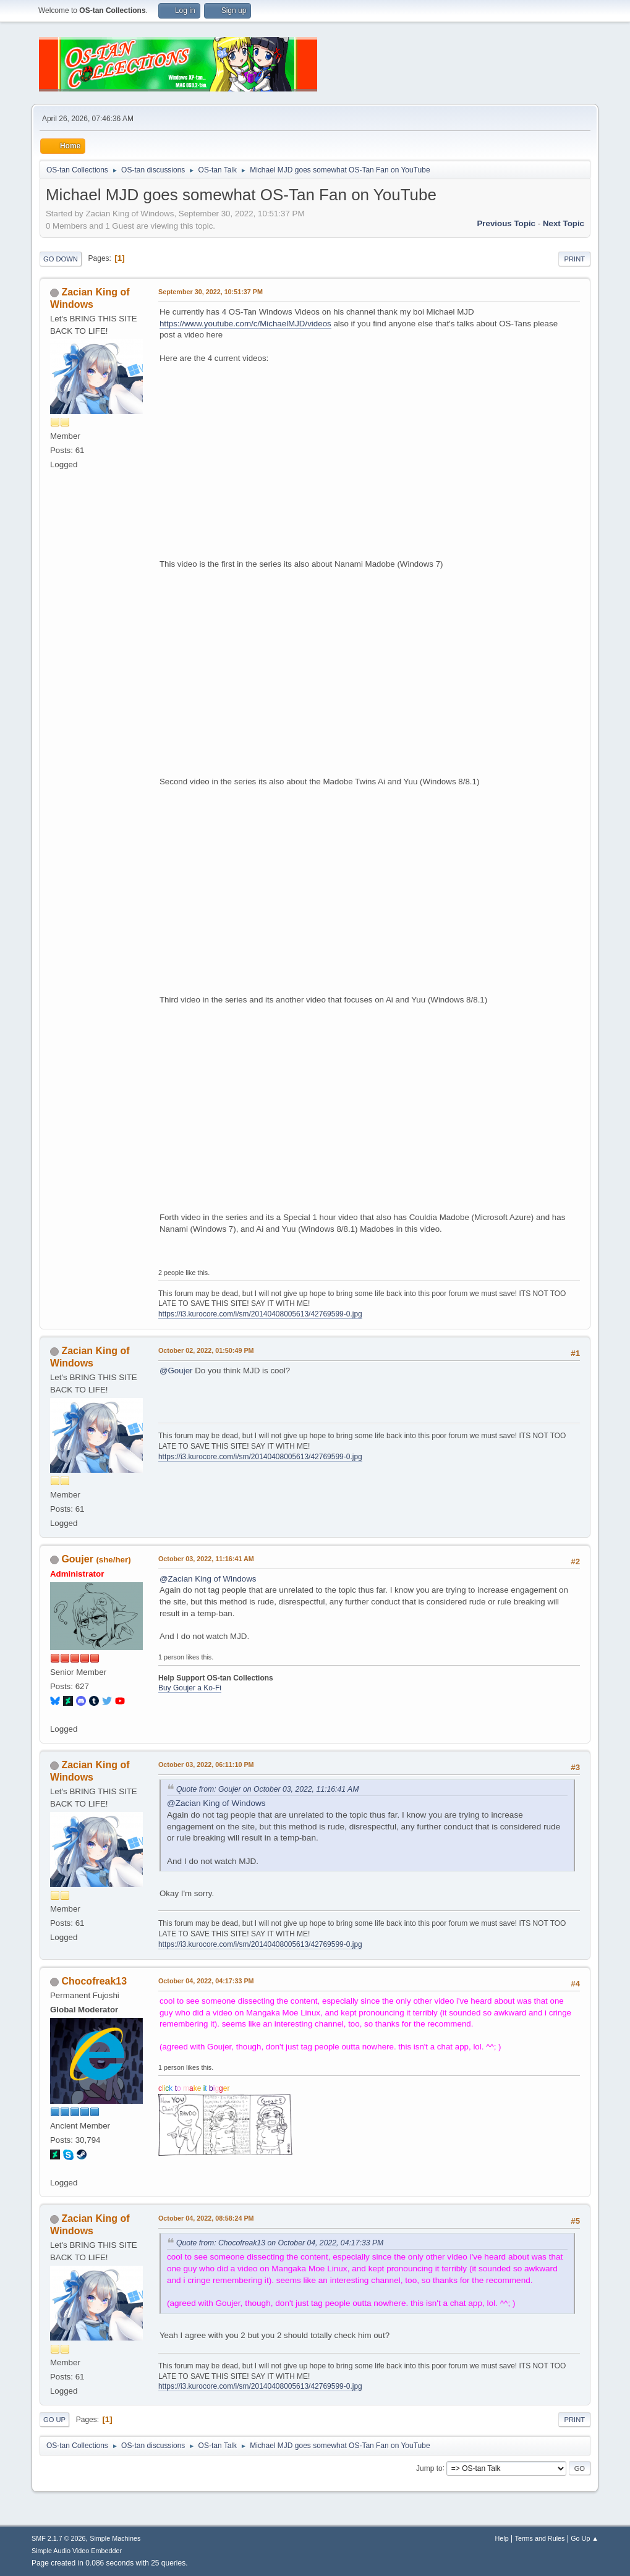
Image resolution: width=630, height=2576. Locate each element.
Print (574, 259)
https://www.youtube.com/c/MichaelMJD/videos (245, 323)
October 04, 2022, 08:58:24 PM (206, 2218)
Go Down (60, 259)
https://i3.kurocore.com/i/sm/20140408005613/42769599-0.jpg (260, 1314)
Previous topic (506, 223)
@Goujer (176, 1370)
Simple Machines (115, 2538)
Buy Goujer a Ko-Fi (189, 1688)
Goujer (77, 1559)
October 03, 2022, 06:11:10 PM (206, 1764)
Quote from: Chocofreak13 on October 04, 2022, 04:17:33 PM (279, 2243)
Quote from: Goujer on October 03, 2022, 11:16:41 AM (267, 1789)
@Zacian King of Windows (208, 1578)
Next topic (563, 223)
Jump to (429, 2468)
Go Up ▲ (584, 2538)
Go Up (54, 2419)
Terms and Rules (540, 2538)
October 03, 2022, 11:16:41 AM (206, 1558)
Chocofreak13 (94, 1981)
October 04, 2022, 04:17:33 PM (206, 1981)
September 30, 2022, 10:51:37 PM (210, 291)
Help (502, 2538)
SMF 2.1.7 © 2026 (59, 2538)
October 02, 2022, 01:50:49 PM (206, 1350)
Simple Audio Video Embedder (77, 2550)
